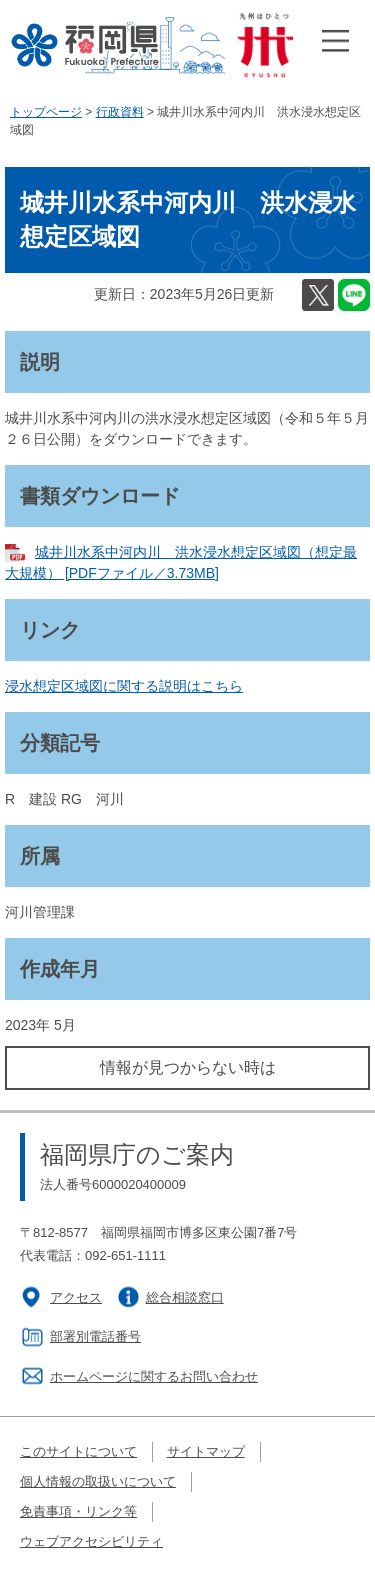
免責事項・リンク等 (78, 1511)
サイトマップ (206, 1451)
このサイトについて (78, 1451)
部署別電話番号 (95, 1336)
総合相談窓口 (185, 1297)
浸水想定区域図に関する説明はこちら (124, 686)
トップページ (46, 112)
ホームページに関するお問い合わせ (154, 1376)
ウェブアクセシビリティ (91, 1541)
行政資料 (120, 112)
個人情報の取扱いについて (98, 1481)
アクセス (76, 1297)
